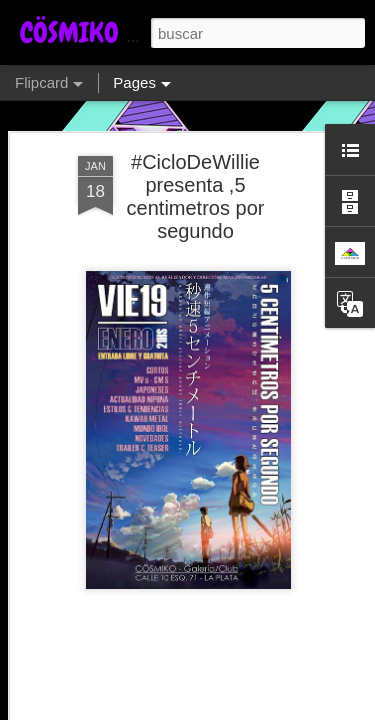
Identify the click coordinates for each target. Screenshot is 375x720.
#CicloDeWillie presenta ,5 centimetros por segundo (196, 196)
